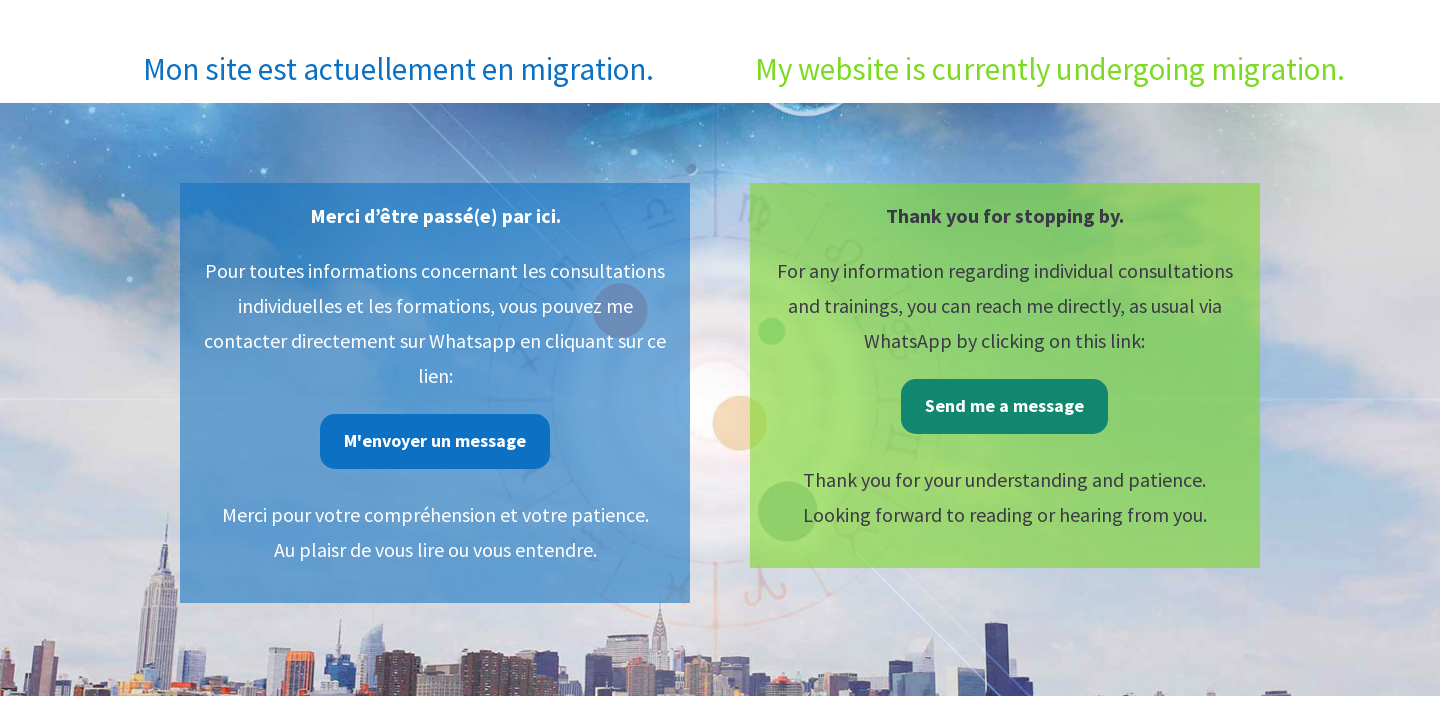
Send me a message (1004, 405)
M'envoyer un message (435, 440)
